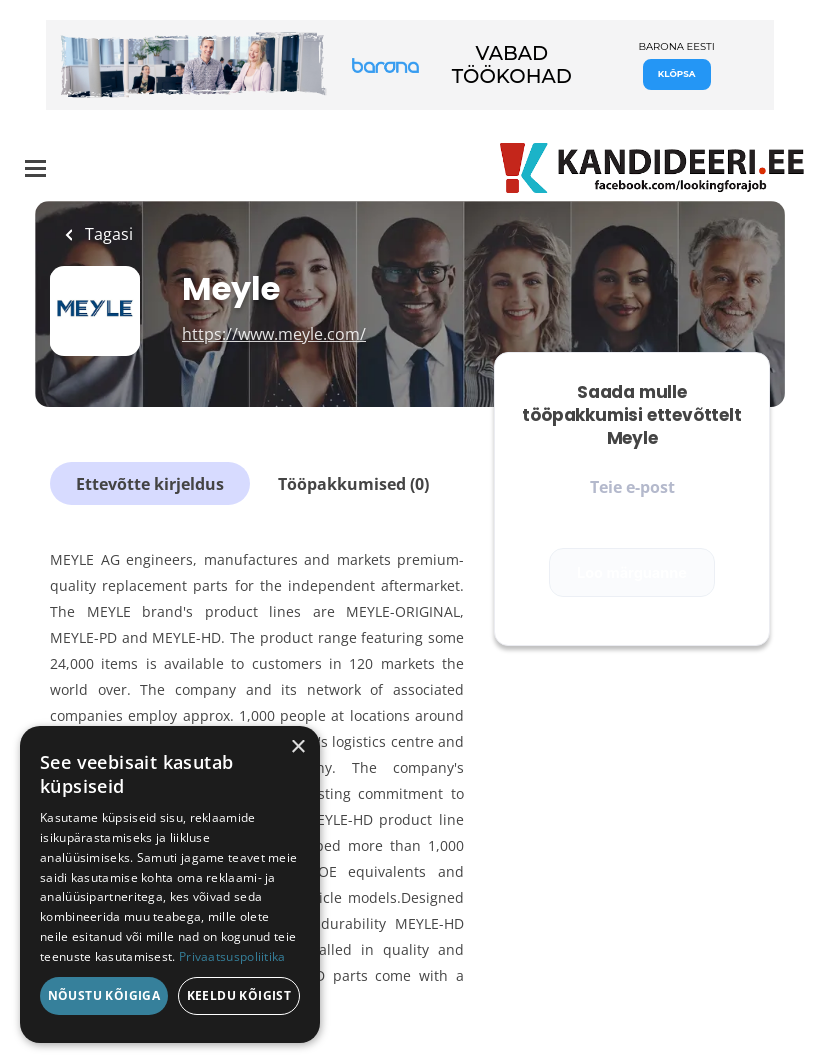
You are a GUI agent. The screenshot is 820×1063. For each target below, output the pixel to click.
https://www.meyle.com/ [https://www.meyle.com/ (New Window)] (274, 334)
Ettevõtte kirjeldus (150, 484)
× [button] (297, 747)
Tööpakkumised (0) (353, 484)
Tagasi (107, 234)
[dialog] (170, 884)
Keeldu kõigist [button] (239, 995)
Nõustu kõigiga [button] (104, 995)
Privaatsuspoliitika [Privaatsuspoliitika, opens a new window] (232, 956)
